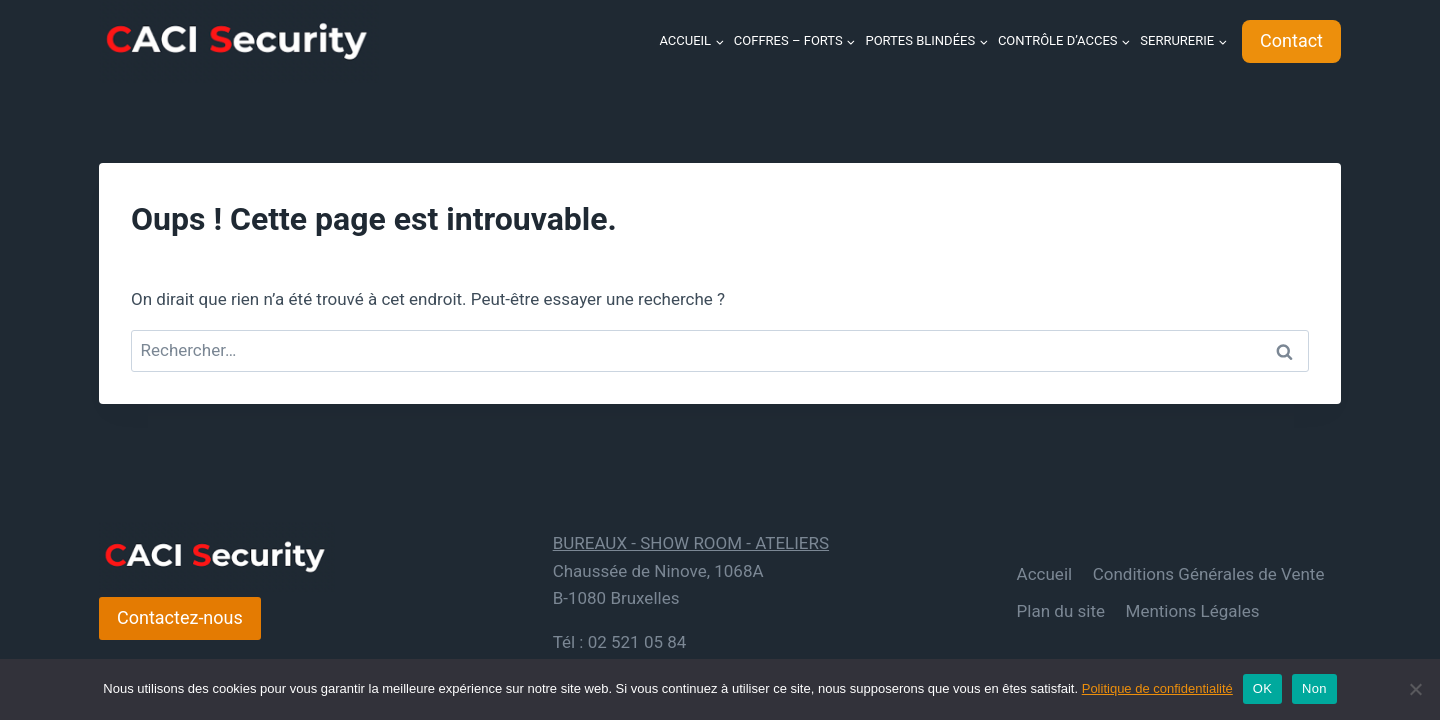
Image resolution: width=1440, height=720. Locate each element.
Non (1314, 688)
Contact (1291, 40)
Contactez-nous (180, 617)
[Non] (1415, 689)
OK (1262, 688)
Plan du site (1061, 611)
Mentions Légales (1193, 611)
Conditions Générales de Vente (1209, 574)
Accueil (1045, 574)
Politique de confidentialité (1157, 688)
